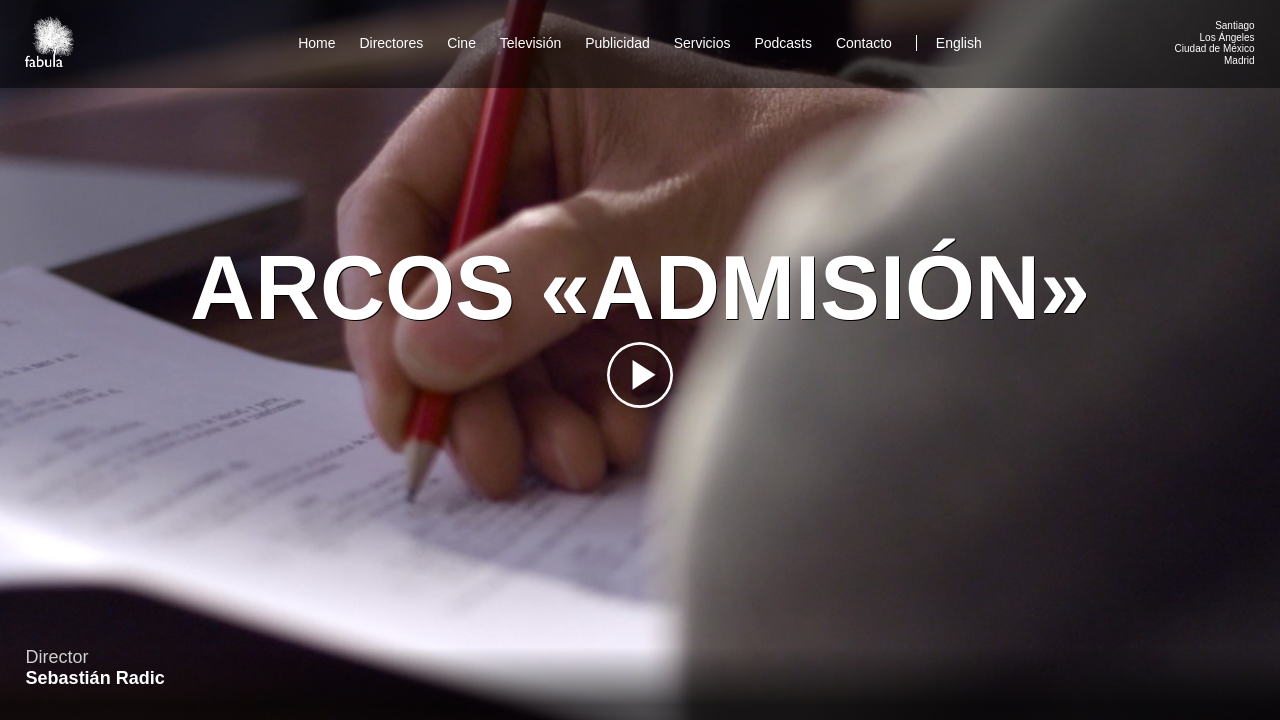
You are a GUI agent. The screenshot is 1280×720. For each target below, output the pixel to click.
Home (316, 43)
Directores (391, 43)
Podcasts (783, 43)
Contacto (864, 43)
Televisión (530, 43)
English (959, 43)
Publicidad (617, 43)
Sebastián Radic (95, 678)
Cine (461, 43)
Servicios (702, 43)
